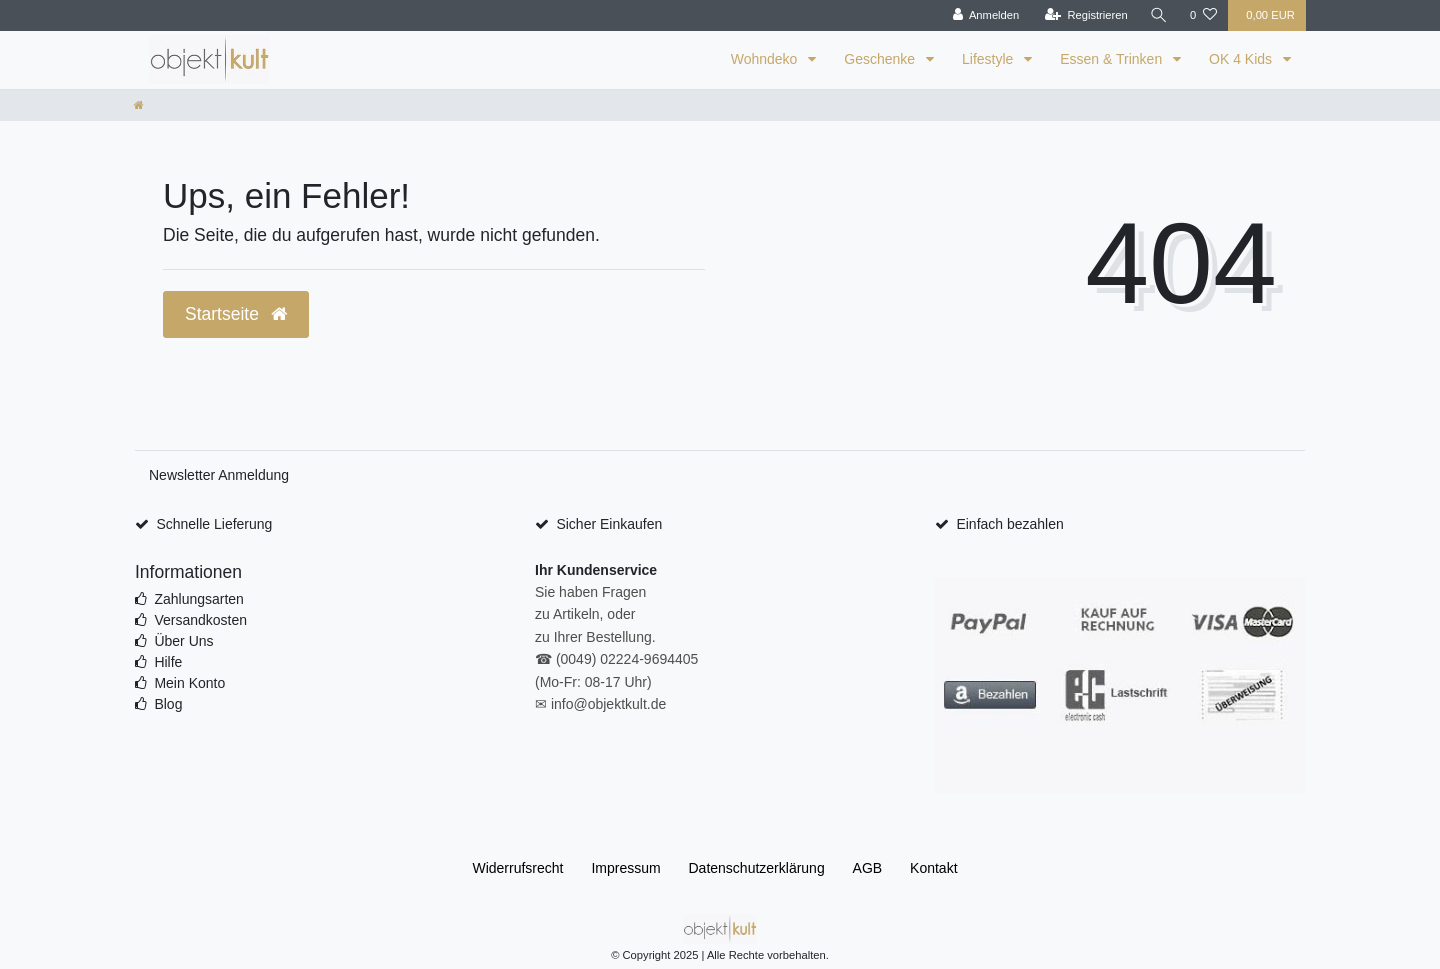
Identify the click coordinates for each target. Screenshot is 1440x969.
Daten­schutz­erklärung (757, 868)
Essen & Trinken (1113, 59)
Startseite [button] (236, 314)
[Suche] (1159, 15)
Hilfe (168, 662)
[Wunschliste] (1203, 15)
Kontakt (933, 868)
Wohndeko (766, 59)
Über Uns (183, 641)
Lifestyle (989, 59)
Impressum (625, 868)
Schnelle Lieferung (214, 524)
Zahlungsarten (199, 599)
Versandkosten (200, 620)
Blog (168, 704)
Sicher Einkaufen (609, 524)
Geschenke (881, 59)
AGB (868, 868)
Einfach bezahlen (1009, 524)
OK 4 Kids (1242, 59)
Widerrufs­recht (517, 868)
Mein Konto (189, 683)
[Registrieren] (1086, 15)
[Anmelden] (986, 15)
